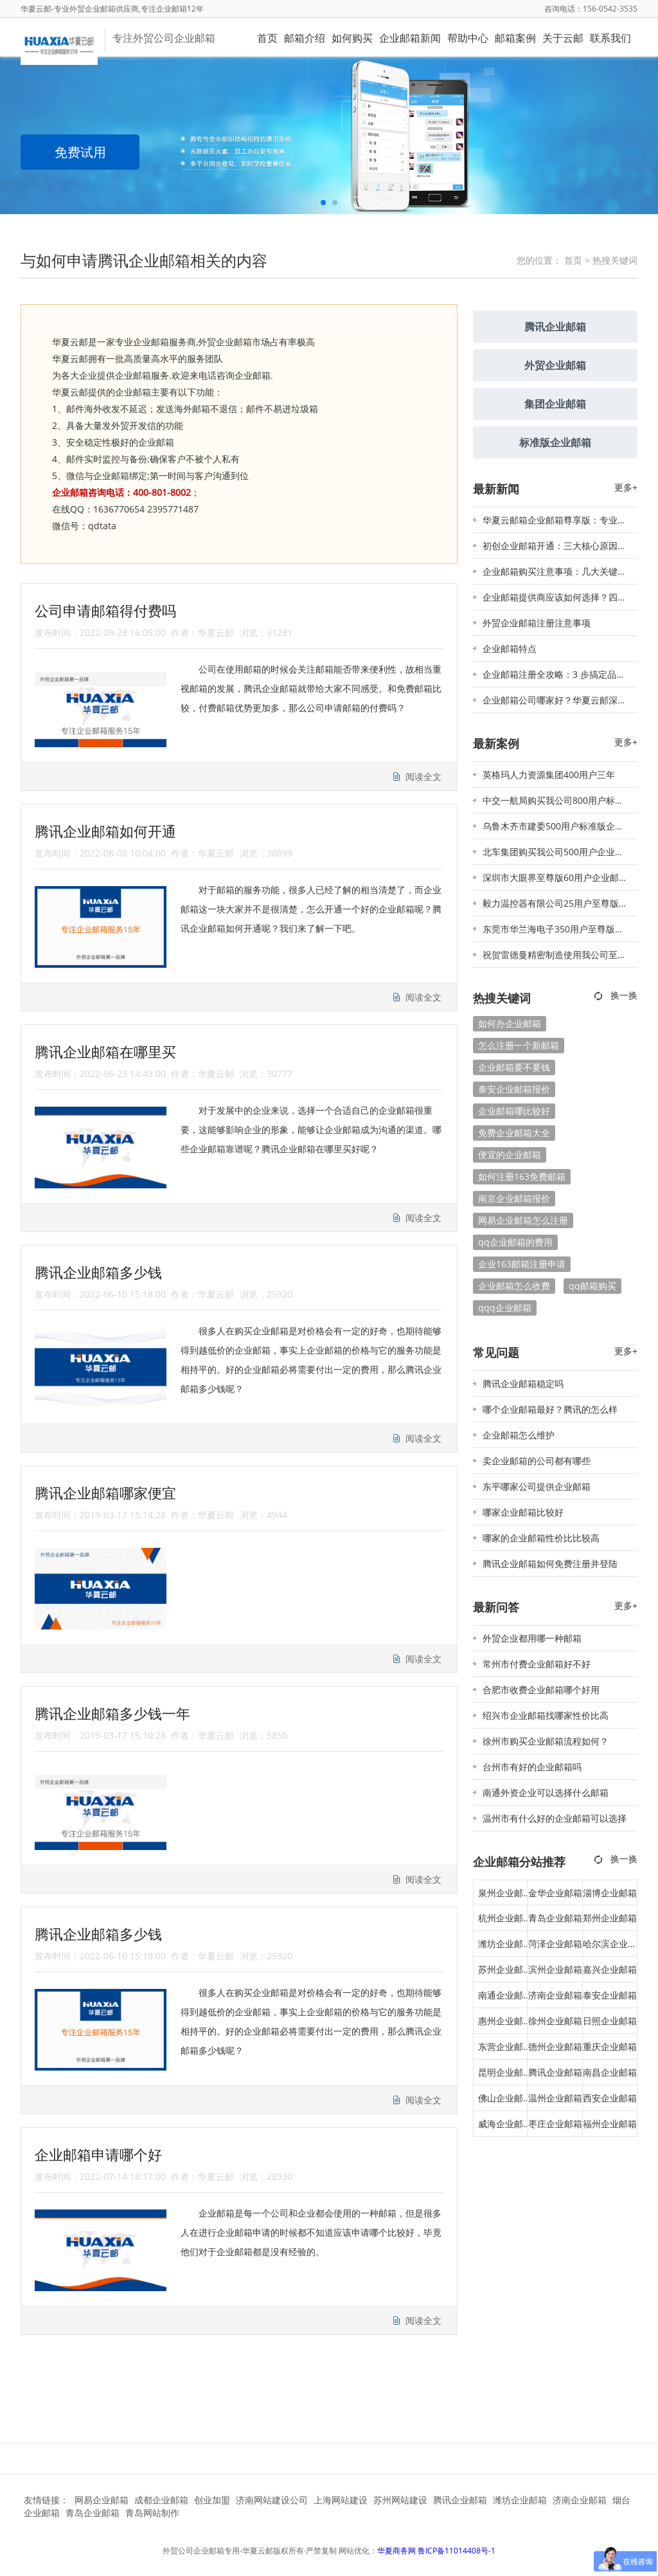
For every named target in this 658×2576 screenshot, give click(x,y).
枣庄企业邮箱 (555, 2124)
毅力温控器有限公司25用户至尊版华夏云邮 (555, 906)
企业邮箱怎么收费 (514, 1286)
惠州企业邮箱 (500, 2024)
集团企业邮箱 (555, 404)
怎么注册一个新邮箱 (518, 1045)
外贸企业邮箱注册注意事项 (537, 623)
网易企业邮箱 (102, 2500)
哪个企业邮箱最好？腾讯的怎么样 (550, 1409)
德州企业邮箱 (555, 2046)
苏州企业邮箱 (500, 1972)
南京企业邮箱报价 (514, 1198)
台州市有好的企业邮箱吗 (532, 1767)
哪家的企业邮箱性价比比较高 (541, 1538)
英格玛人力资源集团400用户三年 (549, 774)
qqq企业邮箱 (504, 1308)
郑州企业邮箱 (610, 1918)
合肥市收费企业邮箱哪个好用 (541, 1689)
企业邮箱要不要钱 (514, 1067)
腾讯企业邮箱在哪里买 (105, 1051)
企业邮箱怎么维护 (519, 1435)
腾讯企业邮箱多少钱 (98, 1272)
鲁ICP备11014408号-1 (456, 2550)
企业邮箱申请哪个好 (98, 2154)
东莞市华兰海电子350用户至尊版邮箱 (553, 932)
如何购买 (352, 38)
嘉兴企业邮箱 (610, 1969)
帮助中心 (467, 38)
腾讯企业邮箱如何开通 (105, 830)
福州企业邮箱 (610, 2124)
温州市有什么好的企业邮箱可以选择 (555, 1818)
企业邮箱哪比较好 (514, 1111)
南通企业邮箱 (500, 1998)
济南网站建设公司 (272, 2500)
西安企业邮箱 (610, 2098)
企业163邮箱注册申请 (521, 1264)
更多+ (625, 487)
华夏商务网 (396, 2550)
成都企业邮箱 (161, 2500)
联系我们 (610, 38)
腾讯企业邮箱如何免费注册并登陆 (550, 1563)
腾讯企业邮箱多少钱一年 (112, 1713)
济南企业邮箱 (555, 1995)
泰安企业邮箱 (610, 1995)
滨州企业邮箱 (555, 1969)
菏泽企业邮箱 (555, 1943)
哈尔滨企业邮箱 (610, 1947)
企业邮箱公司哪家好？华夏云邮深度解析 (555, 703)
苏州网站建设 (400, 2500)
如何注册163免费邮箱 (521, 1176)
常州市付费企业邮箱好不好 (537, 1664)
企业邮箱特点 (510, 648)
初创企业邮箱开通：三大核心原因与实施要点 (555, 549)
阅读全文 (423, 776)
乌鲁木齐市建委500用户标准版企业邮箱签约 (553, 829)
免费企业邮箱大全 (514, 1133)
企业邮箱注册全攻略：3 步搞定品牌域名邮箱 (554, 677)
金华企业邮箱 (555, 1893)
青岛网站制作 (152, 2513)
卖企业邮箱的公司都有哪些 (537, 1461)
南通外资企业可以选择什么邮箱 (546, 1792)
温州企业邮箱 (555, 2098)
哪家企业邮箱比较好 (523, 1512)
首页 (267, 38)
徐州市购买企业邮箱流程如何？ (546, 1741)
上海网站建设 (341, 2500)
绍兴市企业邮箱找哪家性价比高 (546, 1715)
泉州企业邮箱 (500, 1896)
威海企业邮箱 (500, 2127)
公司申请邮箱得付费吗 (105, 610)
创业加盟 (212, 2500)
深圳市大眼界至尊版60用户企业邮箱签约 (555, 881)
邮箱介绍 (304, 38)
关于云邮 (562, 38)
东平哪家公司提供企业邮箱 (537, 1486)
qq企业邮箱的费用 (515, 1242)
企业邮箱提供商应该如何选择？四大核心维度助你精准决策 (555, 600)
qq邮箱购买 (592, 1286)
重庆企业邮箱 (610, 2046)
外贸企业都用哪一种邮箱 (532, 1638)
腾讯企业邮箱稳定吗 (523, 1383)
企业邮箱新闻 (410, 38)
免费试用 (80, 152)
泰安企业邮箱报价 (514, 1089)
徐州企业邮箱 (555, 2021)
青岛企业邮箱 (555, 1918)
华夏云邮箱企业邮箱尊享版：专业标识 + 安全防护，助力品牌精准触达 (555, 523)
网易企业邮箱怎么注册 (523, 1220)
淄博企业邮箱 (610, 1893)
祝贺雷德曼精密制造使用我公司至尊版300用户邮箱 (555, 958)
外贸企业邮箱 (555, 365)
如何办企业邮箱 (509, 1023)
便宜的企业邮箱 (509, 1154)
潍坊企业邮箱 (500, 1947)
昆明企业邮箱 (500, 2075)
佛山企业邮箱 (500, 2101)
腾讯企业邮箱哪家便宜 (105, 1492)
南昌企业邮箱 (610, 2072)
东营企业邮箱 (500, 2050)
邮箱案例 (515, 38)
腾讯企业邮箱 (555, 327)
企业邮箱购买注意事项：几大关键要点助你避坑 (555, 575)
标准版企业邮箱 (555, 442)
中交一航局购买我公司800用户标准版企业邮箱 (553, 803)
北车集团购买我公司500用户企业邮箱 (553, 855)
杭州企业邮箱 (500, 1921)
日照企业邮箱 (610, 2021)
